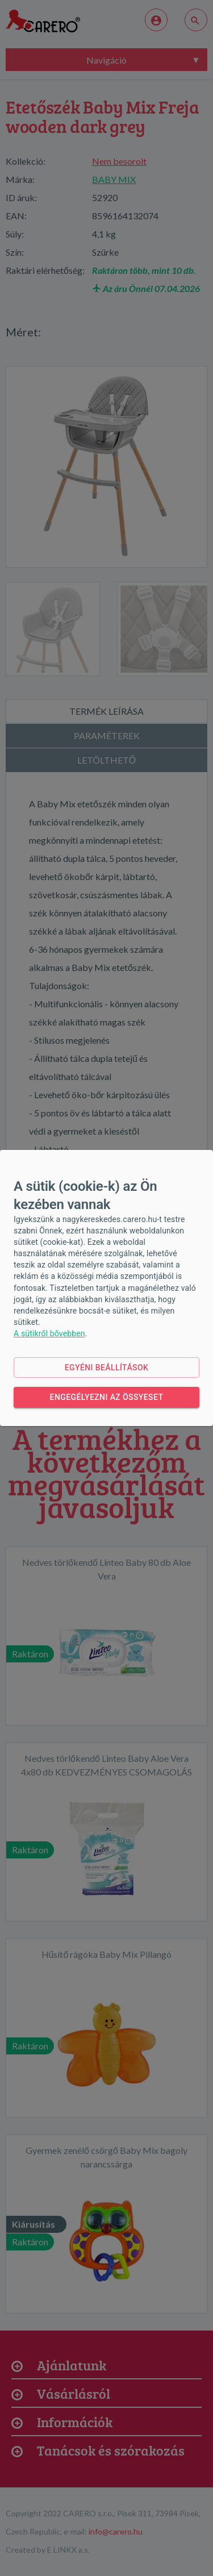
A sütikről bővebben (49, 1333)
